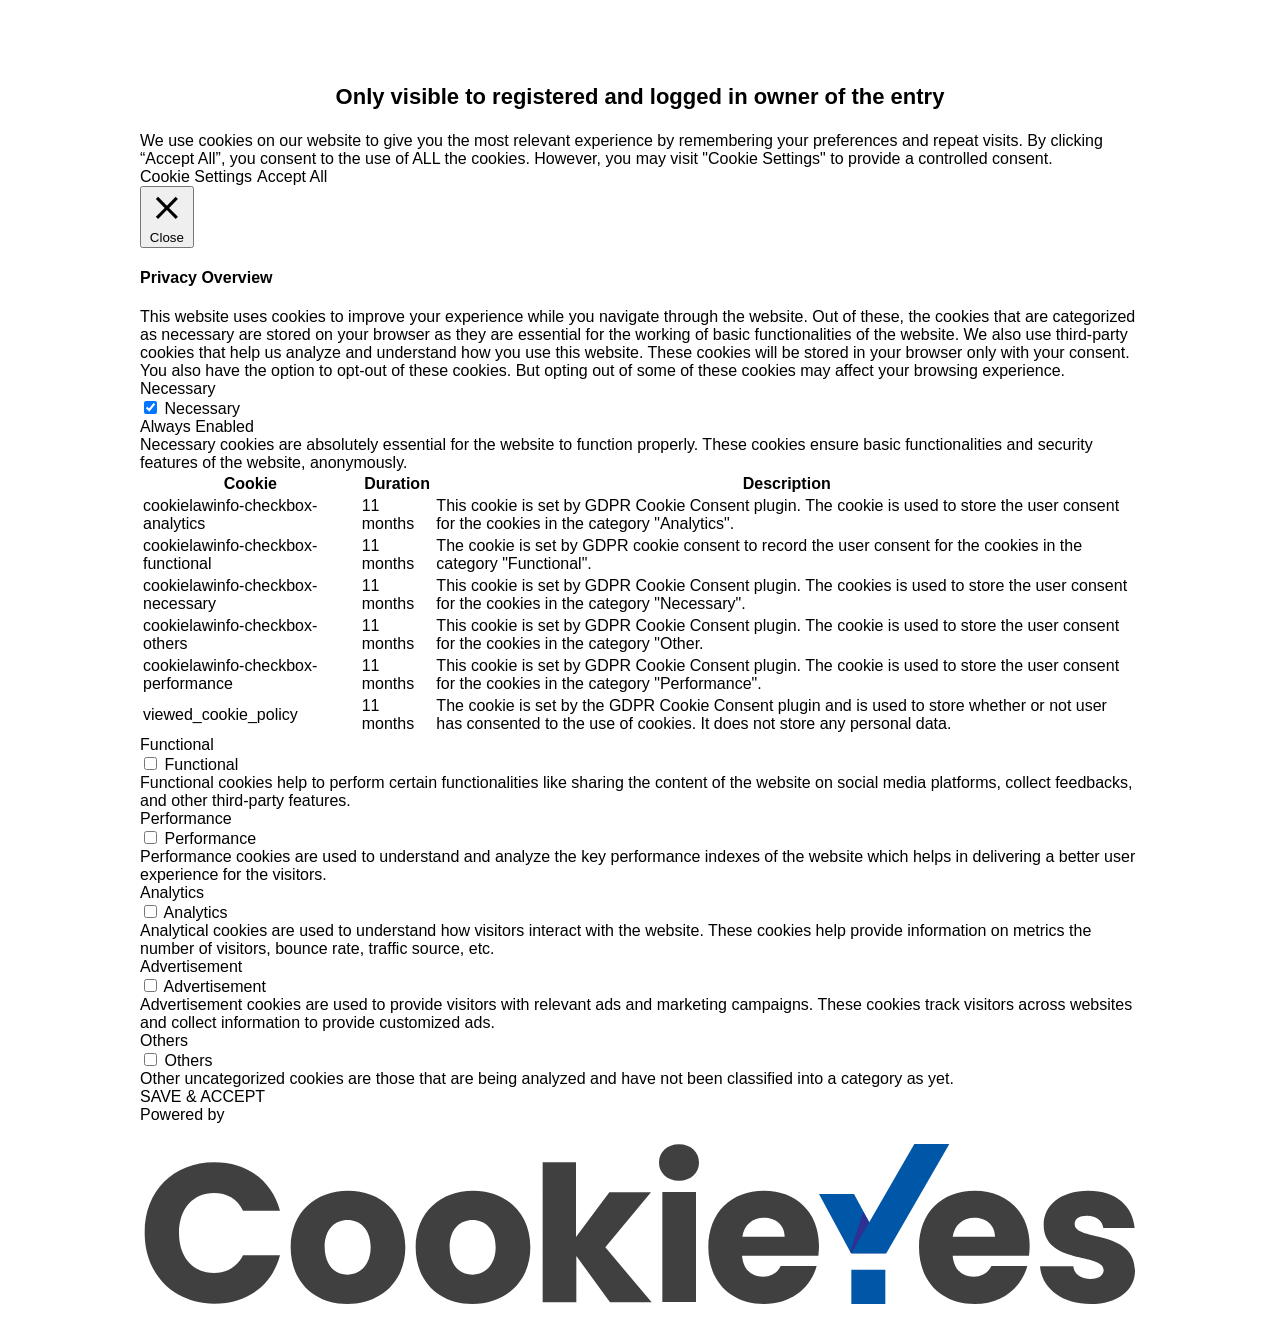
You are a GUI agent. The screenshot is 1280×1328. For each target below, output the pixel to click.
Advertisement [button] (191, 966)
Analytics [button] (172, 892)
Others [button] (164, 1040)
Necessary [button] (178, 388)
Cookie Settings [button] (196, 176)
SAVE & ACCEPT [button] (202, 1096)
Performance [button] (186, 818)
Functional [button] (177, 744)
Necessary (202, 408)
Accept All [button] (292, 176)
